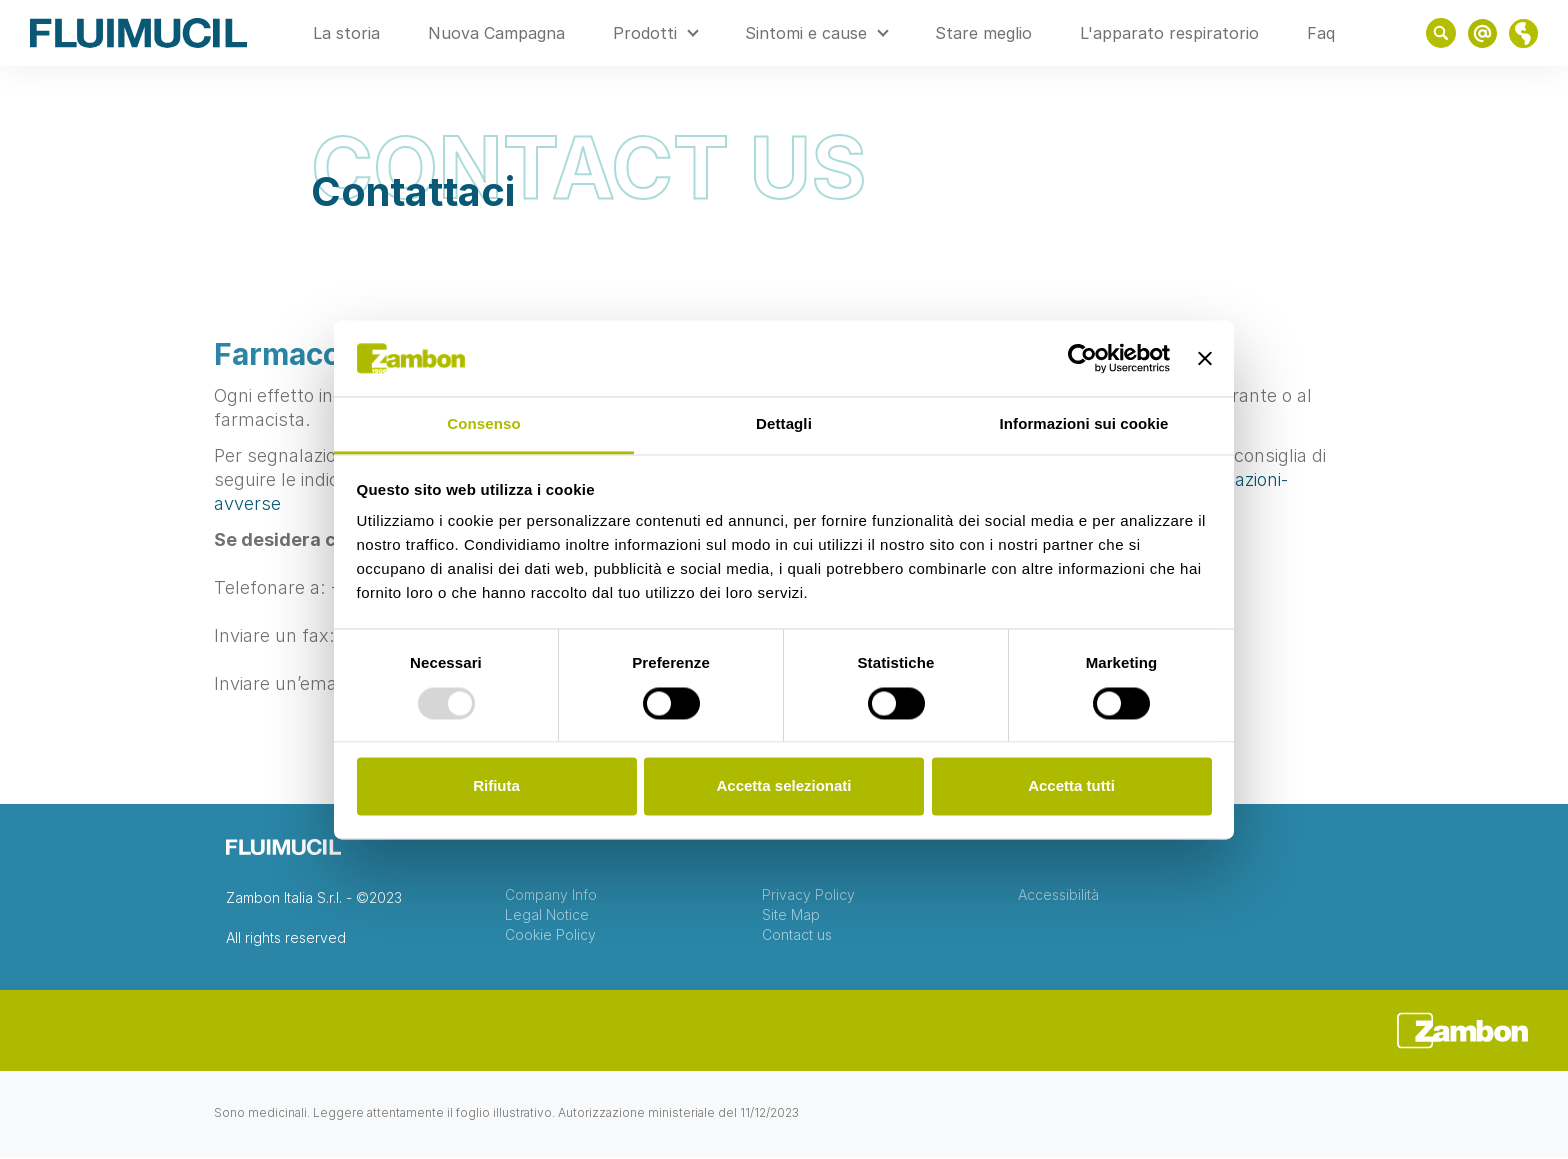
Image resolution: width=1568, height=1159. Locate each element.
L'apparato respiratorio (1169, 33)
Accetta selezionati (783, 786)
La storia (346, 33)
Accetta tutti (1071, 786)
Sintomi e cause (806, 33)
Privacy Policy (808, 895)
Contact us (797, 935)
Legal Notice (547, 915)
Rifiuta (496, 786)
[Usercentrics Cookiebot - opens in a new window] (1082, 358)
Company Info (551, 895)
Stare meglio (983, 33)
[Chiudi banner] (1205, 358)
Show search (1441, 33)
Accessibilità (1058, 895)
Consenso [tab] (483, 424)
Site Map (791, 915)
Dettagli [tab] (784, 424)
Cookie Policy (550, 935)
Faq (1321, 33)
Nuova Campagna (496, 33)
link (1482, 33)
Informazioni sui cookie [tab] (1084, 424)
